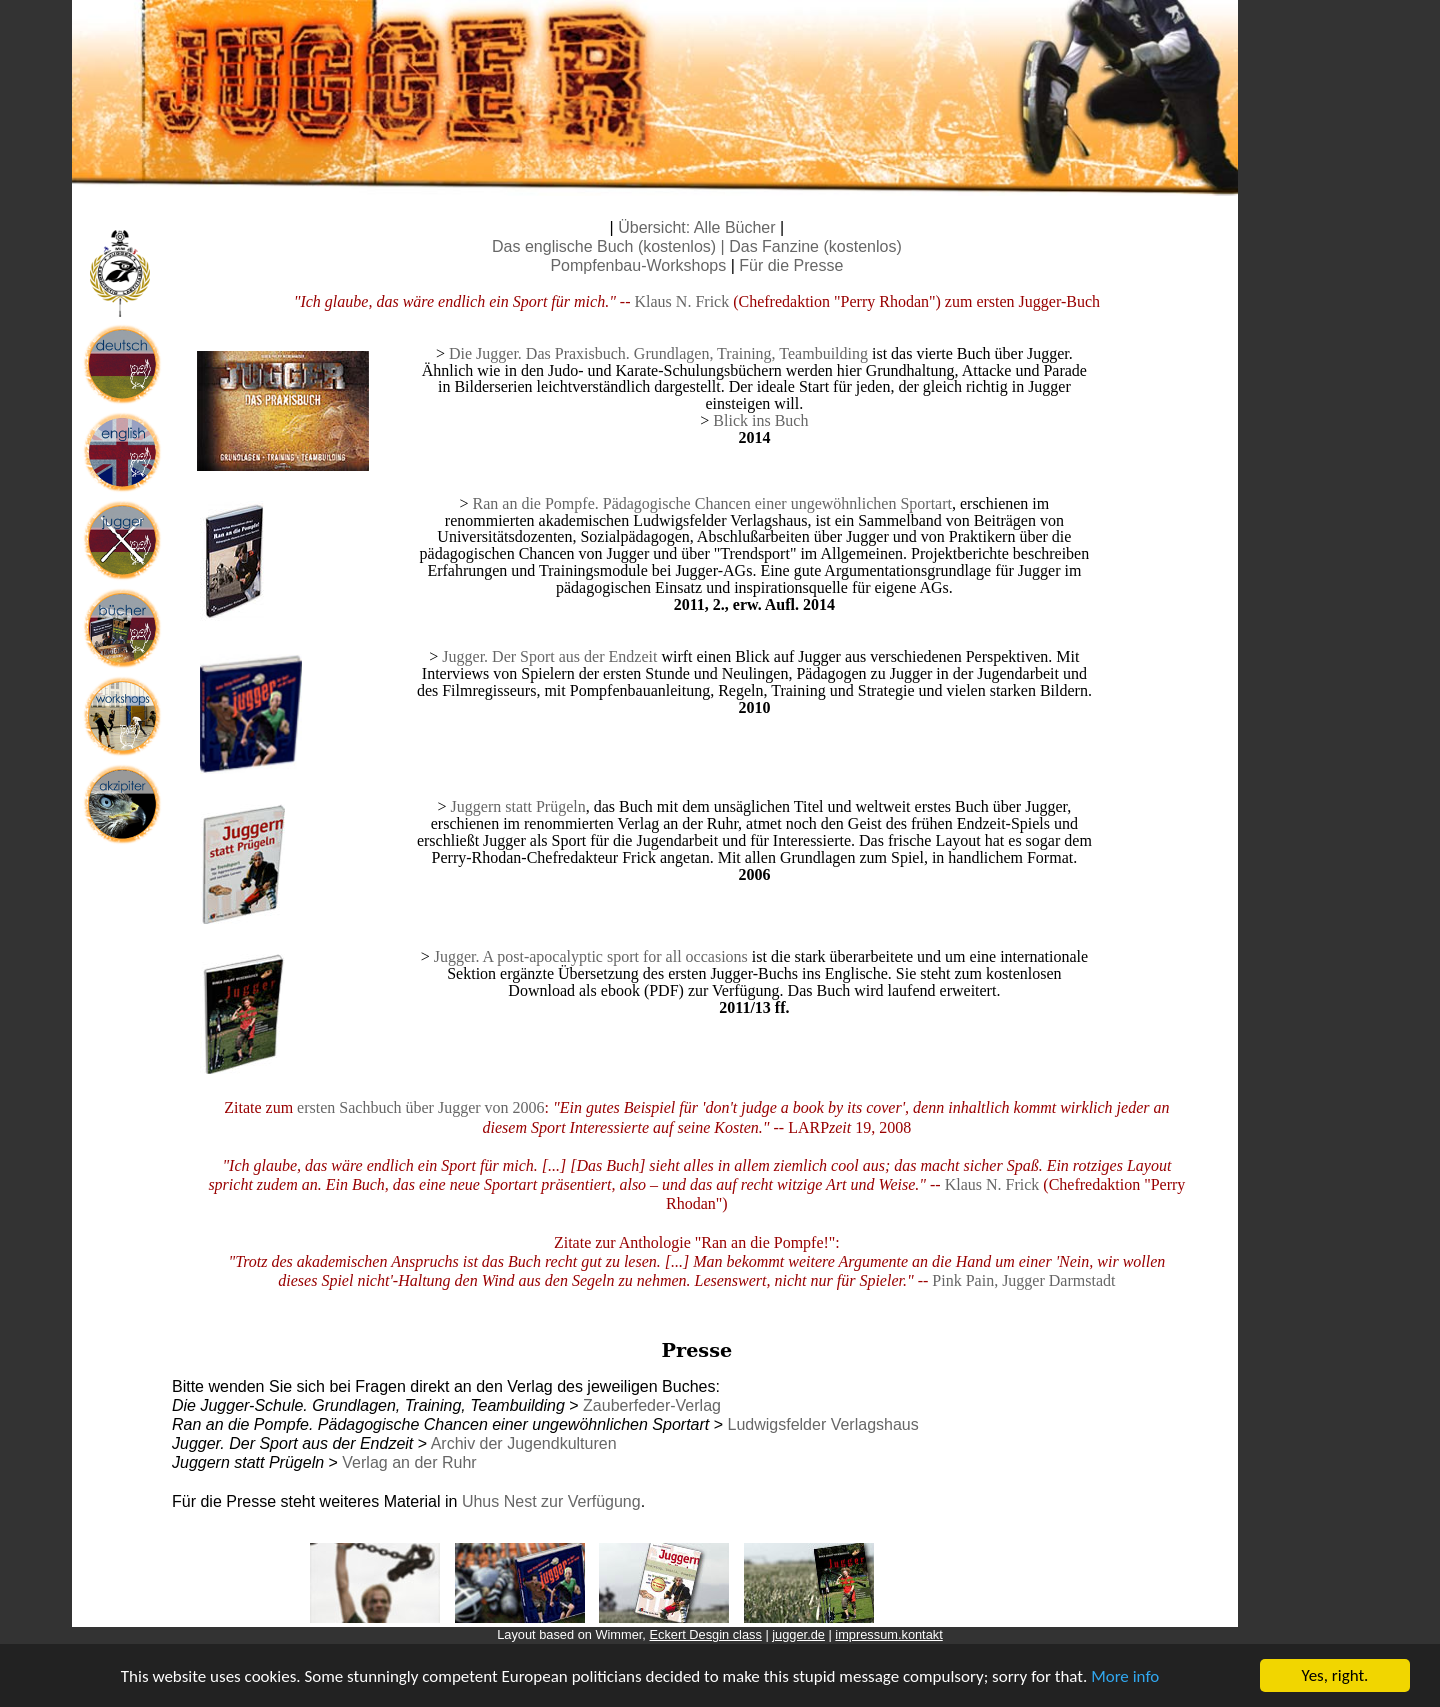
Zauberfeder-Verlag (652, 1405)
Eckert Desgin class (705, 1634)
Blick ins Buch (760, 420)
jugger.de (798, 1634)
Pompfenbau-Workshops (638, 265)
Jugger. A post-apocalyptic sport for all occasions (591, 956)
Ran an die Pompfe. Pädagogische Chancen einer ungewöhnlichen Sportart (712, 503)
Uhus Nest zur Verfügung (551, 1501)
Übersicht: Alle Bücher (696, 227)
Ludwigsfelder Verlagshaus (822, 1424)
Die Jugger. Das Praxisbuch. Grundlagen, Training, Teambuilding (658, 353)
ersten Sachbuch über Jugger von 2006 (421, 1107)
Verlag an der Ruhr (409, 1462)
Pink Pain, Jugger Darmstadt (1023, 1280)
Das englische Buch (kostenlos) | (610, 246)
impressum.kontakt (888, 1634)
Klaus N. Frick (682, 301)
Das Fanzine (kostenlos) (815, 246)
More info (1125, 1682)
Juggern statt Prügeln (518, 806)
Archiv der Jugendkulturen (524, 1443)
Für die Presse (791, 265)
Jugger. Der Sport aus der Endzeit (549, 656)
